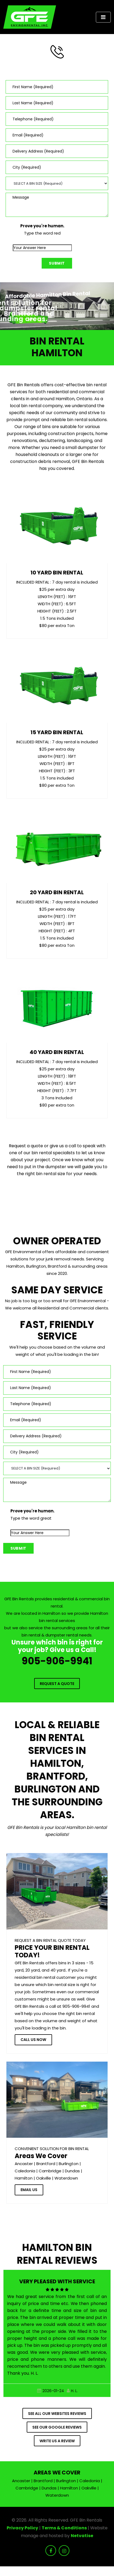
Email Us (29, 2189)
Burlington (68, 2163)
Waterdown (66, 2178)
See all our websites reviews (57, 2413)
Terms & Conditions (64, 2528)
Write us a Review (57, 2441)
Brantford (45, 2163)
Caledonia (25, 2171)
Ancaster (24, 2163)
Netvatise (82, 2536)
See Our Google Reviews (57, 2427)
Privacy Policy (22, 2528)
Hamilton (24, 2178)
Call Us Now (33, 2039)
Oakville (43, 2178)
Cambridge (50, 2171)
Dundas (72, 2171)
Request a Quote (57, 1683)
